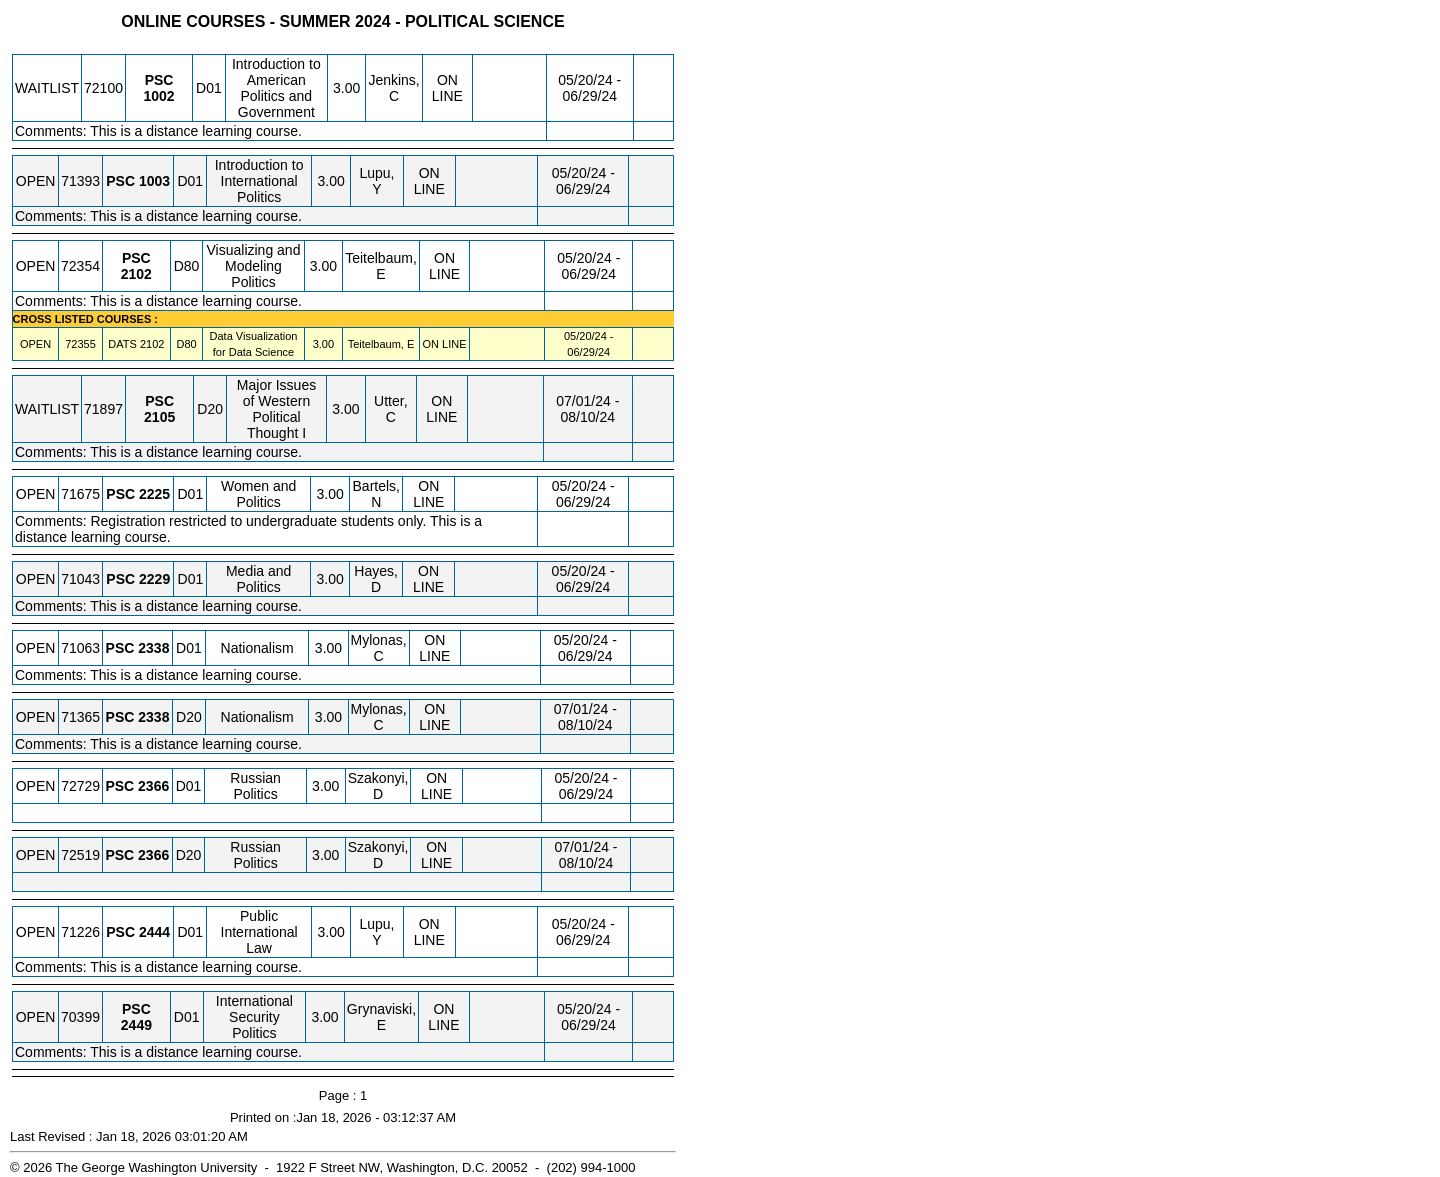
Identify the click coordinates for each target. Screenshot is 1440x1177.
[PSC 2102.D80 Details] (136, 274)
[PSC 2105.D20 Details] (159, 417)
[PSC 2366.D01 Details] (153, 786)
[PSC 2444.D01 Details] (154, 932)
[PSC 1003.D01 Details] (154, 181)
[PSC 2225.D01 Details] (154, 494)
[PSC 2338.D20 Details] (153, 717)
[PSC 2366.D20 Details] (153, 855)
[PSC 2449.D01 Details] (136, 1025)
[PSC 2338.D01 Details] (153, 648)
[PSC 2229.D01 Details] (154, 579)
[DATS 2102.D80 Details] (152, 344)
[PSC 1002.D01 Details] (158, 96)
